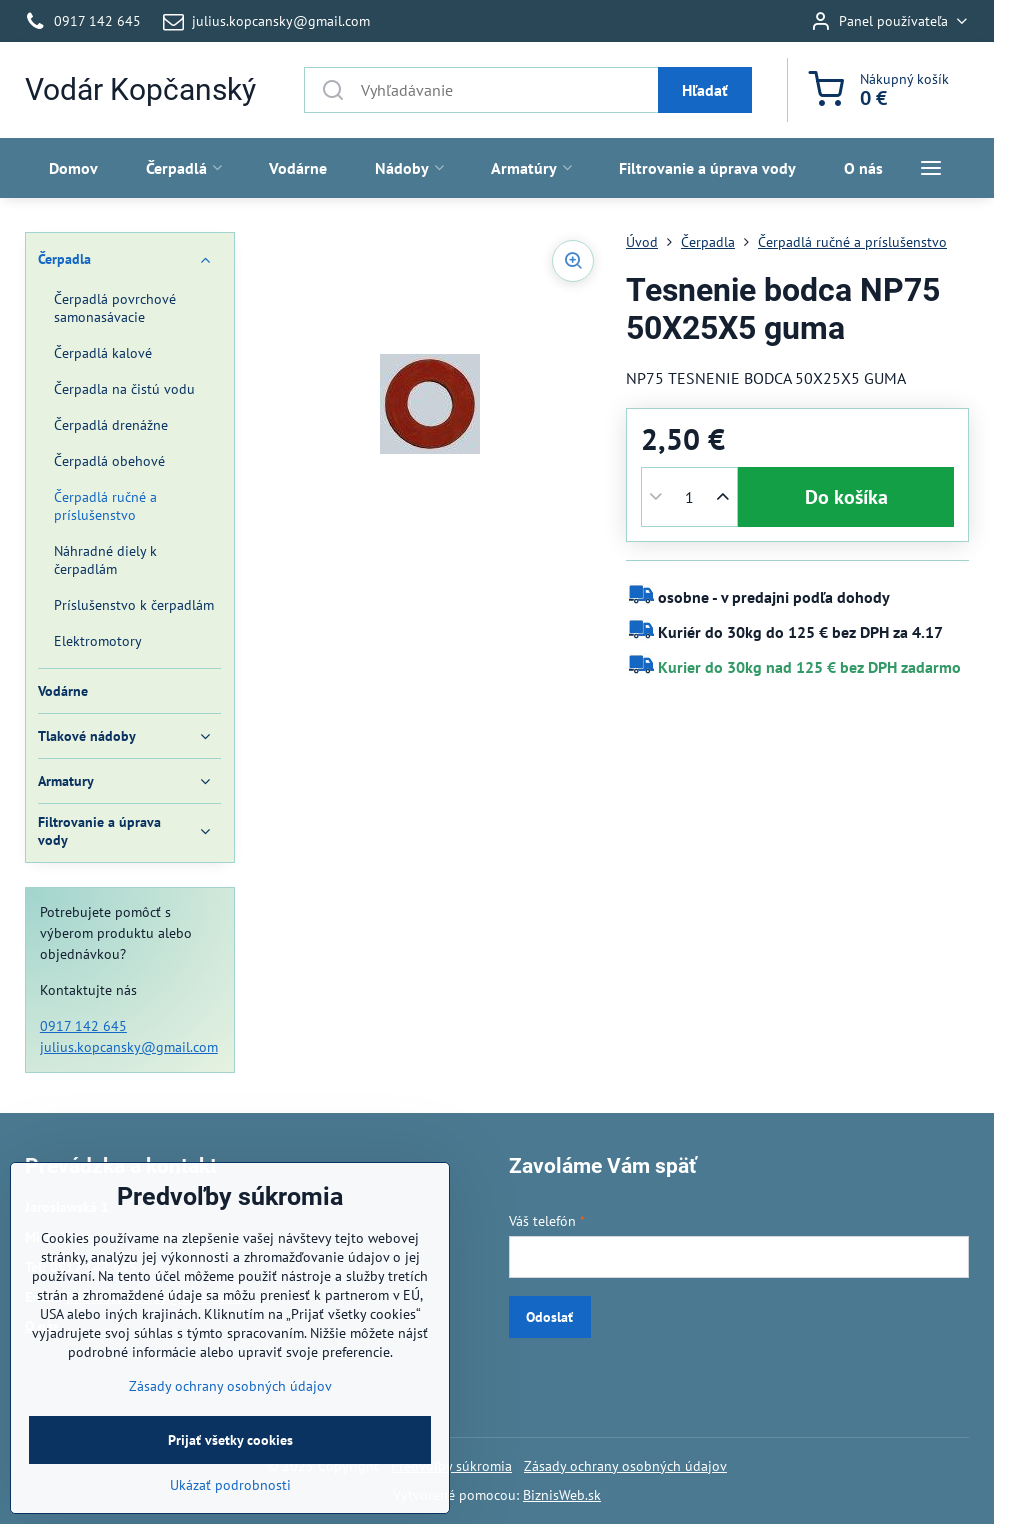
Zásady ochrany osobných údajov (625, 1466)
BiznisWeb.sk (562, 1495)
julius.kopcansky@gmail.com (129, 1047)
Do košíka (846, 497)
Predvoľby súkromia (451, 1466)
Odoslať (549, 1317)
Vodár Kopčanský (140, 90)
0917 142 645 (83, 1026)
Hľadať (705, 90)
